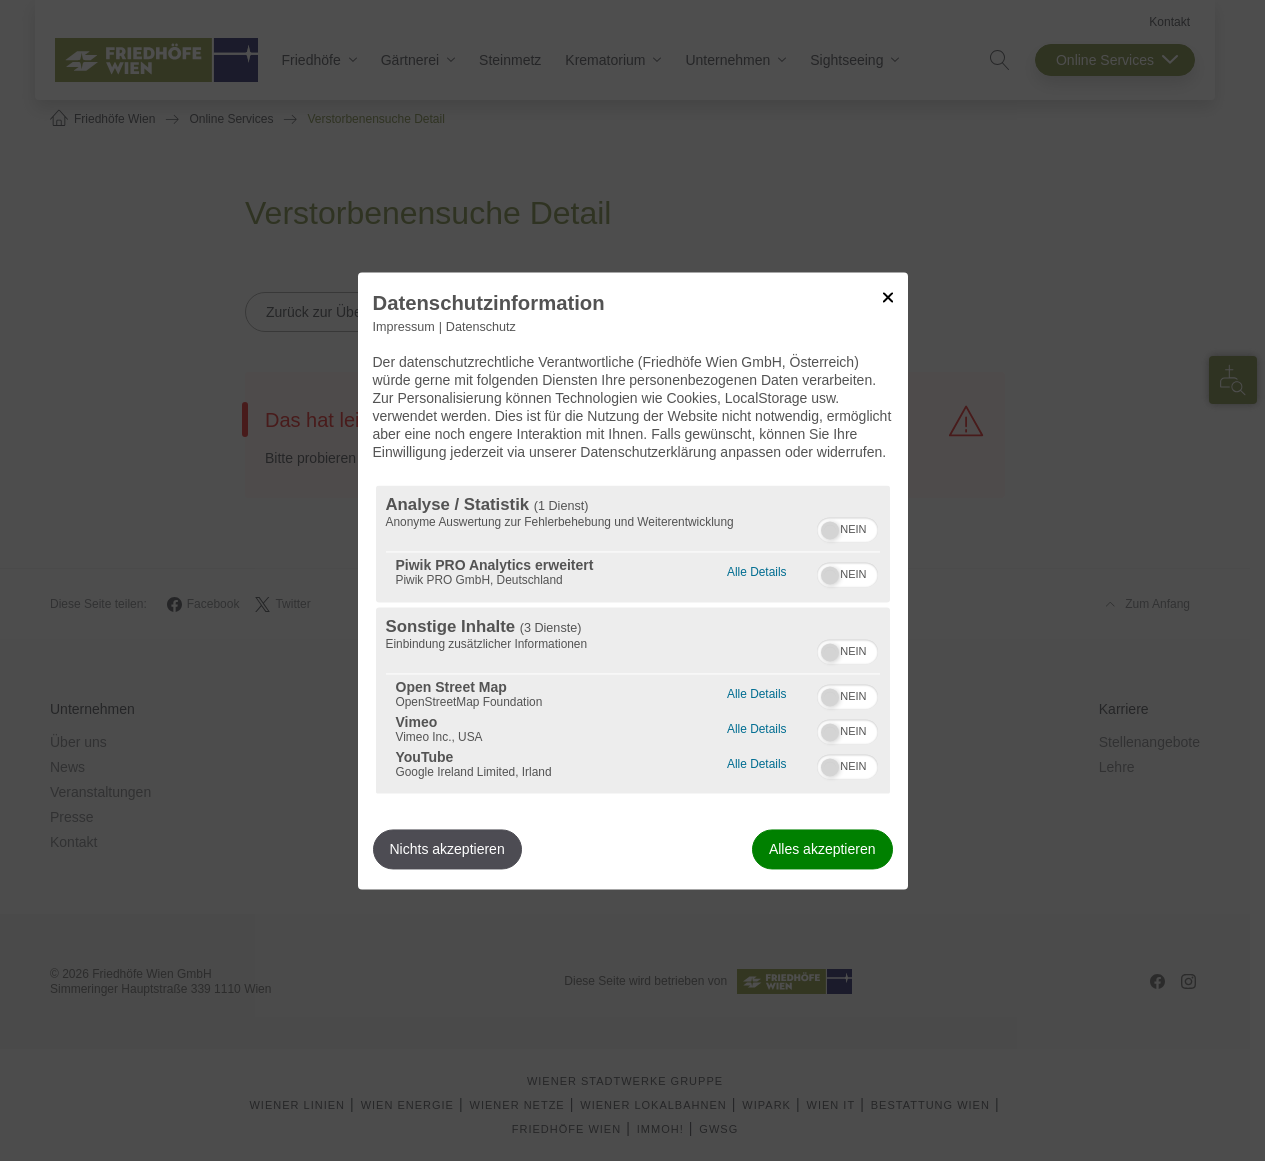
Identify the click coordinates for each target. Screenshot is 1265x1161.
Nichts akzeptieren (447, 849)
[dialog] (633, 580)
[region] (633, 639)
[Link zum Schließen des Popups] (888, 297)
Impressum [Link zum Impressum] (404, 327)
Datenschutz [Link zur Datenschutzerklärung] (481, 327)
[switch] (847, 527)
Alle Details (756, 569)
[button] (830, 530)
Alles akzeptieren (822, 849)
